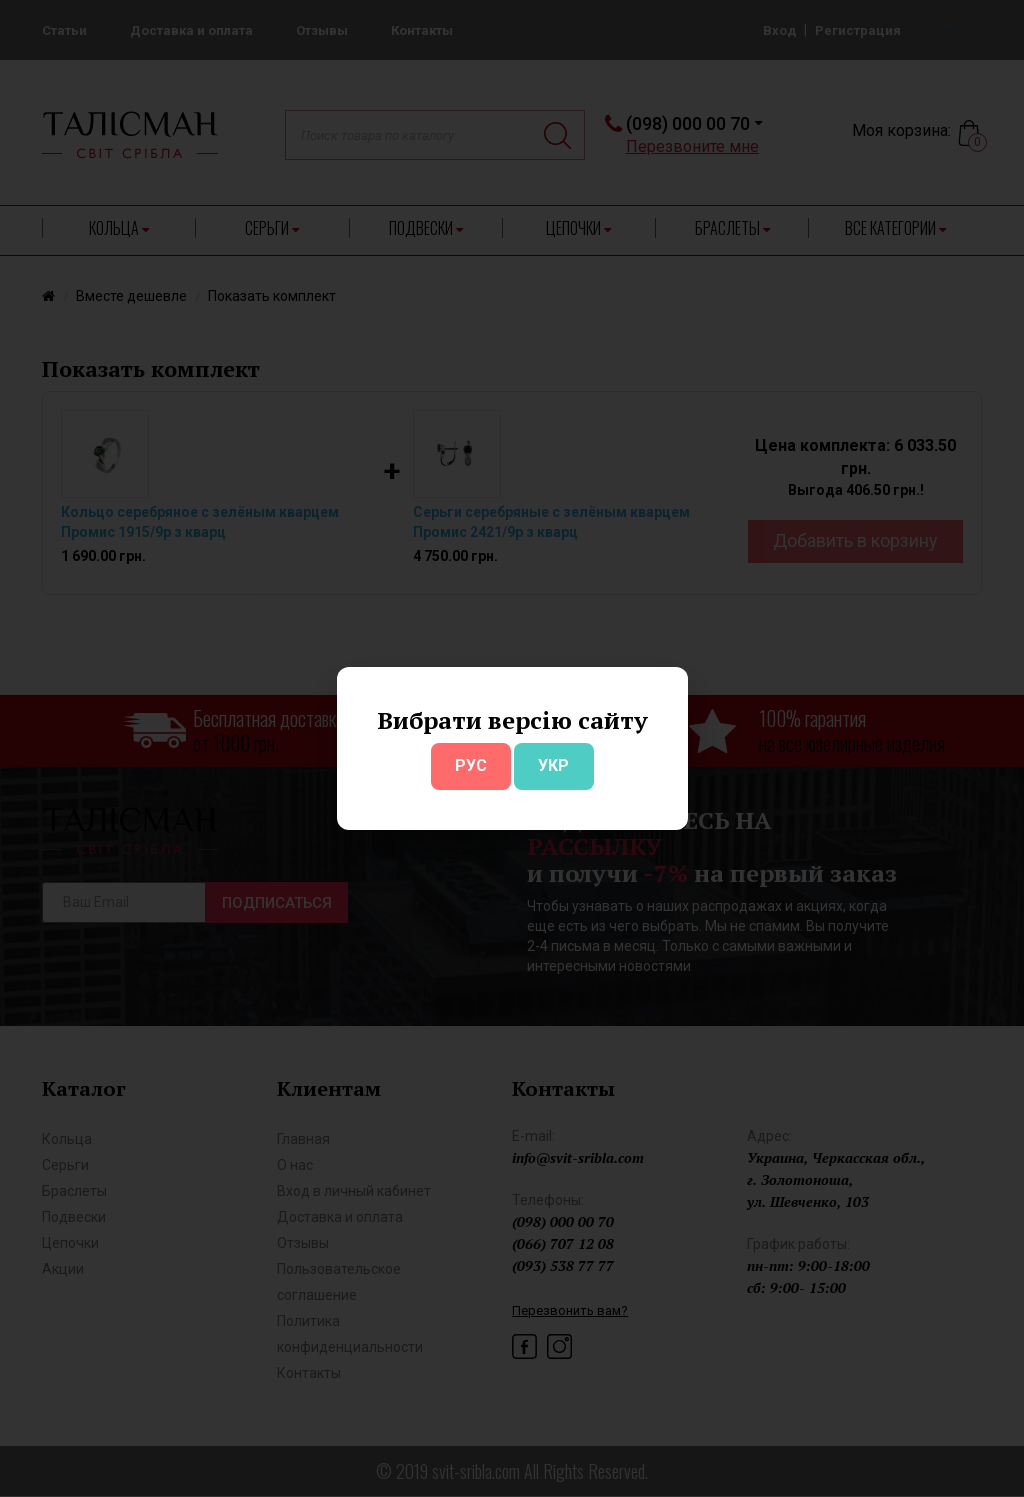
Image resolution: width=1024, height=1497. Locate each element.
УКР (553, 765)
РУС (471, 765)
